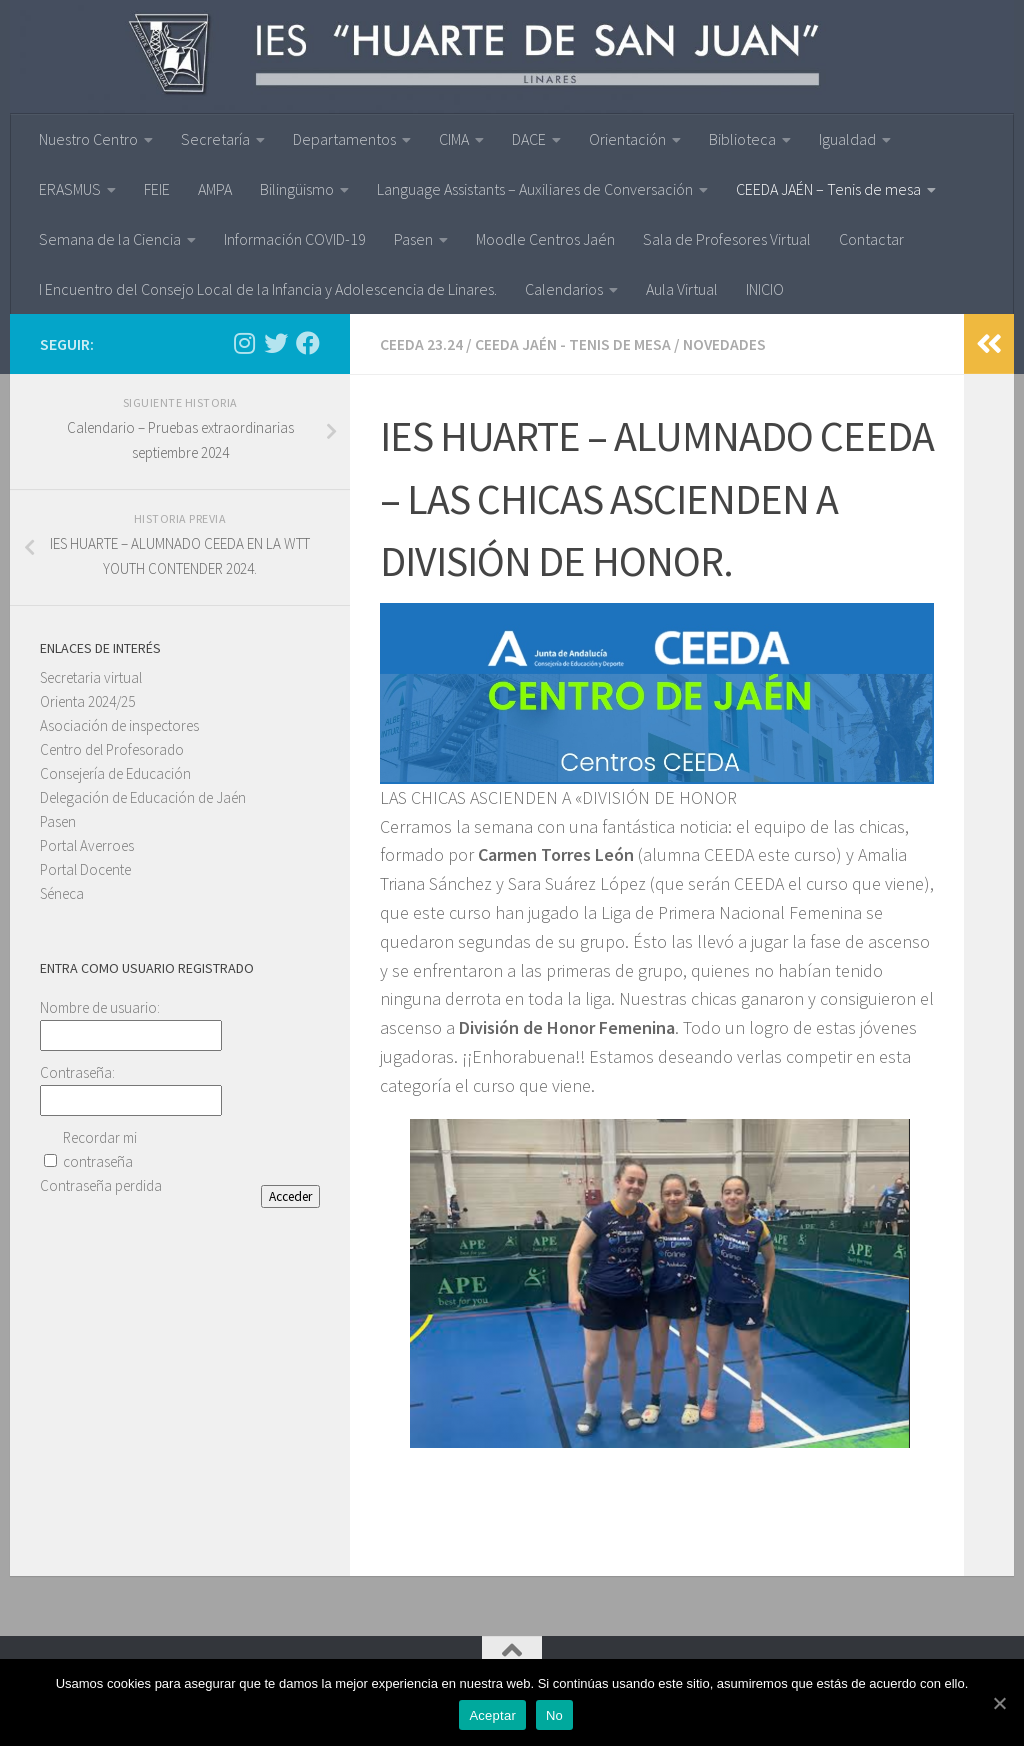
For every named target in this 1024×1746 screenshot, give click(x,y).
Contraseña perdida (101, 1185)
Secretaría (215, 139)
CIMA (454, 139)
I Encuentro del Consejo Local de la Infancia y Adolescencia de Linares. (268, 289)
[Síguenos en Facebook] (308, 343)
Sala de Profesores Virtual (727, 239)
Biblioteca (742, 139)
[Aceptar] (999, 1703)
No (555, 1716)
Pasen (413, 239)
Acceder (290, 1196)
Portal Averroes (87, 845)
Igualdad (847, 139)
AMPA (215, 189)
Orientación (627, 139)
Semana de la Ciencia (110, 239)
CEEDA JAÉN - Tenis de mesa (573, 344)
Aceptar (493, 1716)
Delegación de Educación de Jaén (143, 797)
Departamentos (344, 139)
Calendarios (564, 289)
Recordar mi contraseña (100, 1149)
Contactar (871, 239)
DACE (529, 139)
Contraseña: (77, 1072)
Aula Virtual (682, 289)
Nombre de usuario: (100, 1007)
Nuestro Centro (88, 139)
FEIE (157, 189)
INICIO (765, 289)
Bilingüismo (297, 189)
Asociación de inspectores (119, 725)
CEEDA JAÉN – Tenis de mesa (828, 189)
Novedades (725, 344)
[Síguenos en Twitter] (276, 343)
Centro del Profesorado (112, 749)
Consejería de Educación (115, 773)
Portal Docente (85, 869)
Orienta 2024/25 (87, 701)
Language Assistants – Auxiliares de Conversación (535, 189)
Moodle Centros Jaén (545, 239)
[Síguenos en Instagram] (244, 343)
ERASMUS (70, 189)
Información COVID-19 (295, 239)
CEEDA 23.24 (421, 344)
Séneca (62, 893)
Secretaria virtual (91, 677)
